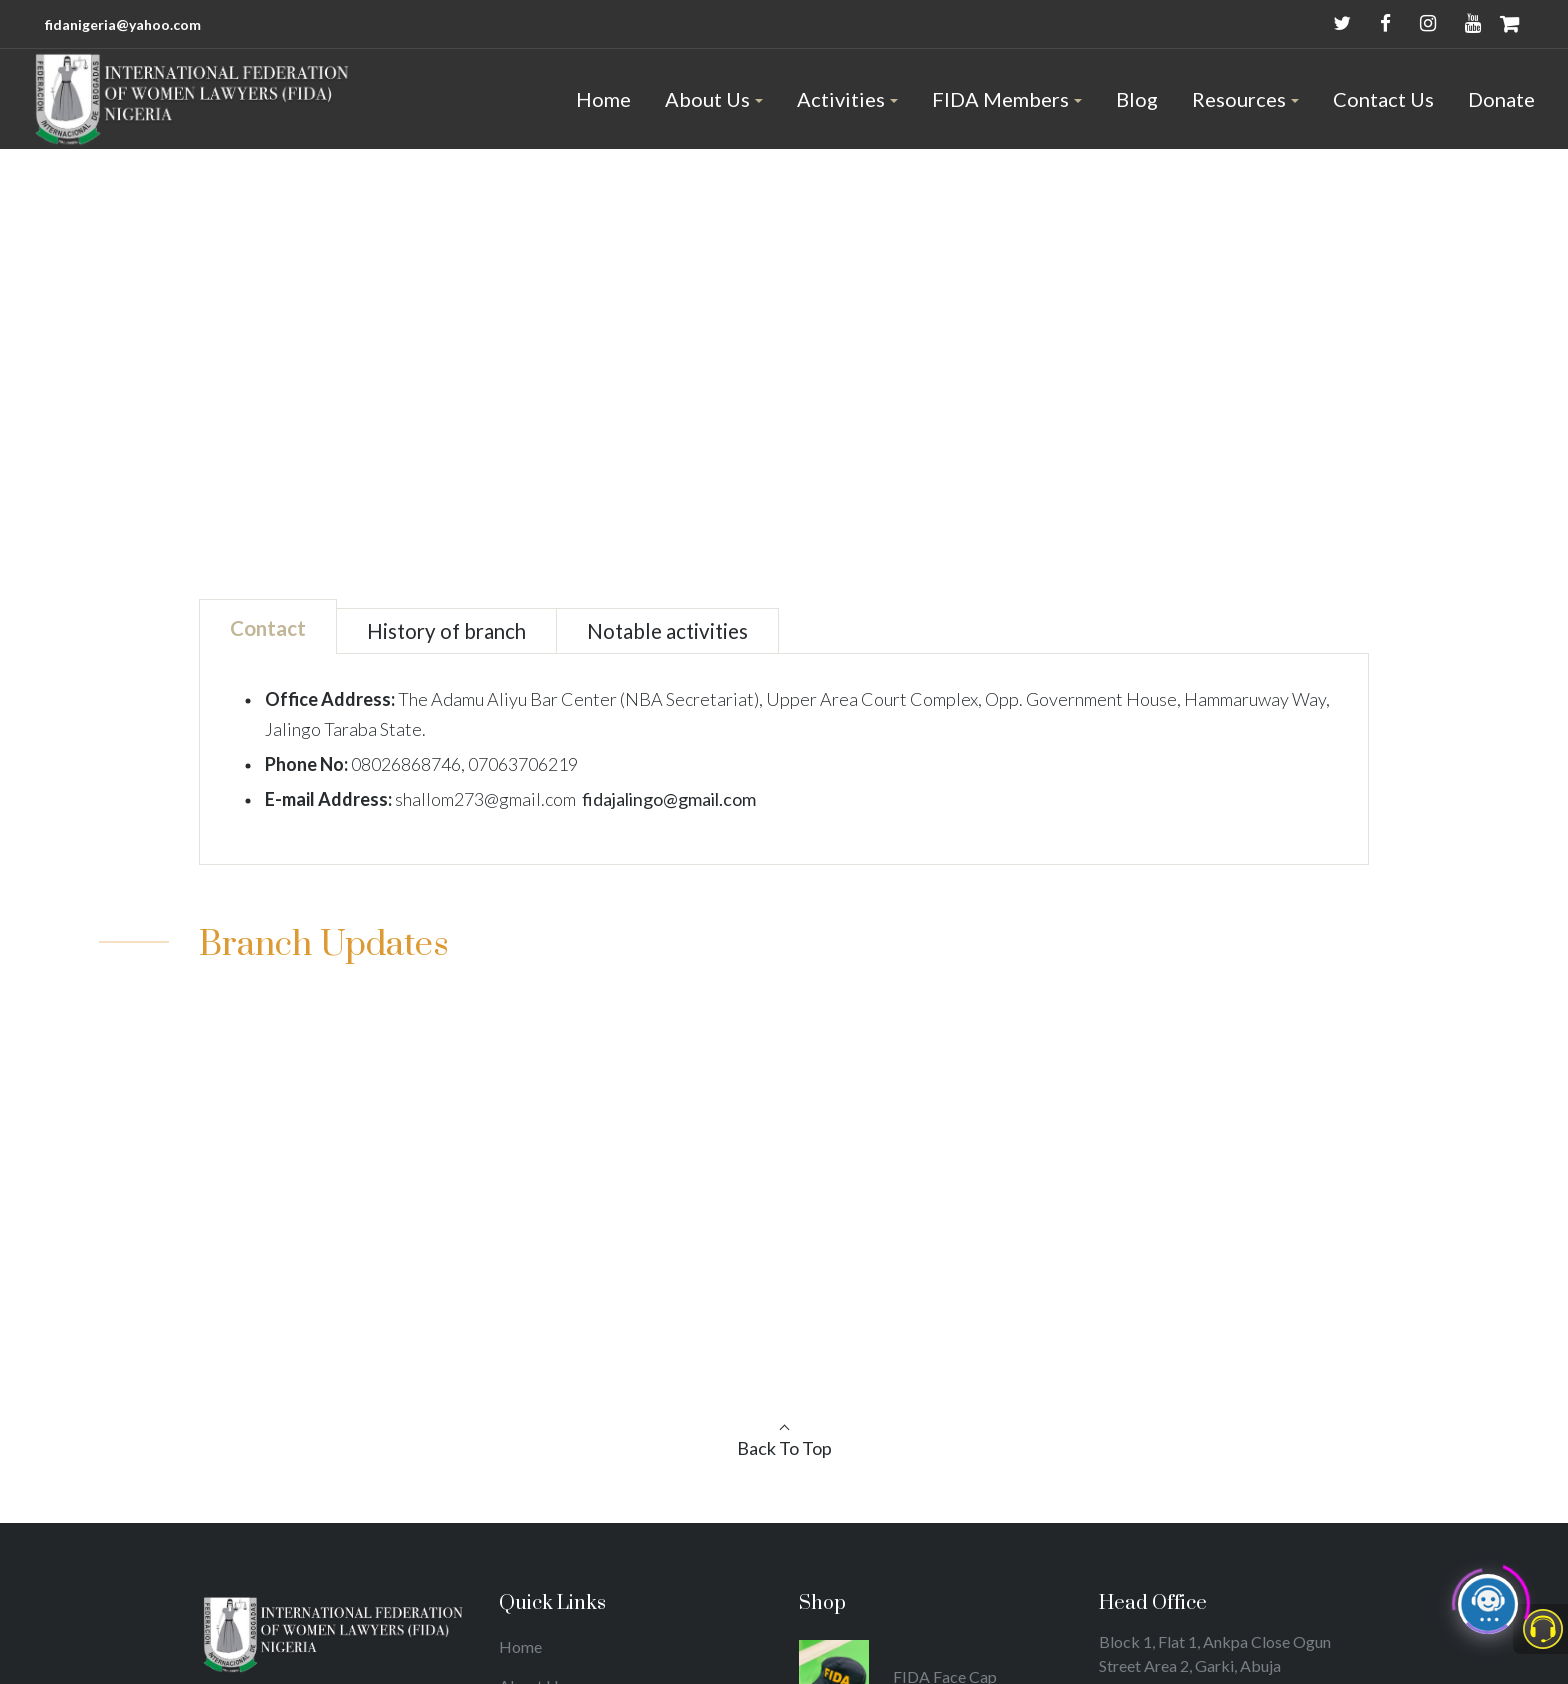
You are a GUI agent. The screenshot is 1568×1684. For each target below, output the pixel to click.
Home (752, 335)
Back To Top (784, 1448)
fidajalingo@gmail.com (669, 799)
